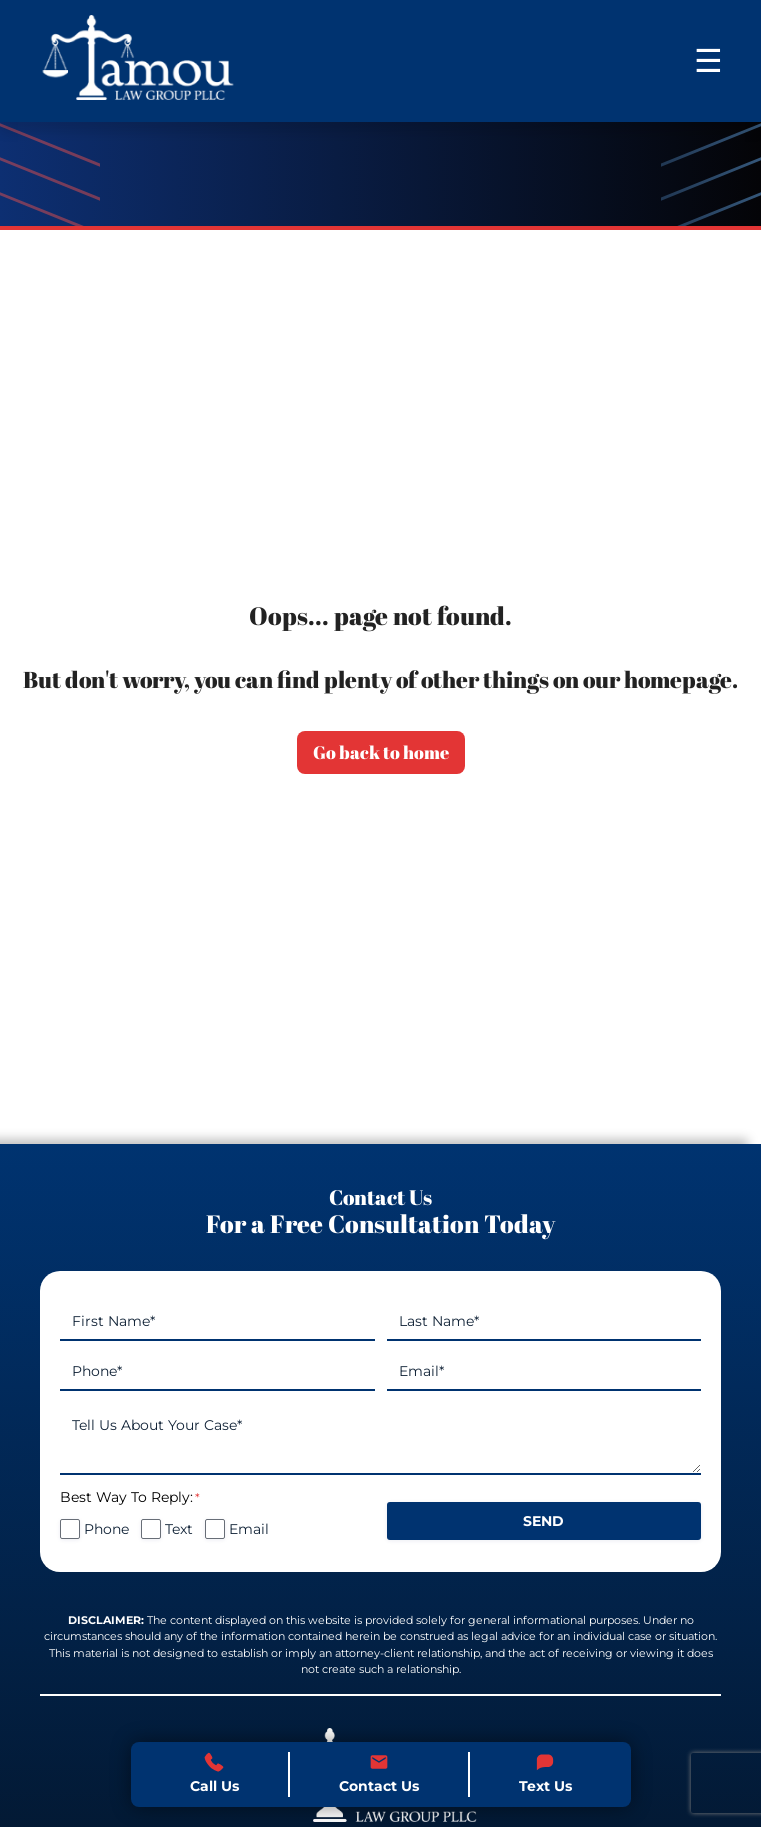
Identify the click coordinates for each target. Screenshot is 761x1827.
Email (249, 1529)
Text (179, 1529)
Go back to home (381, 752)
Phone (106, 1529)
